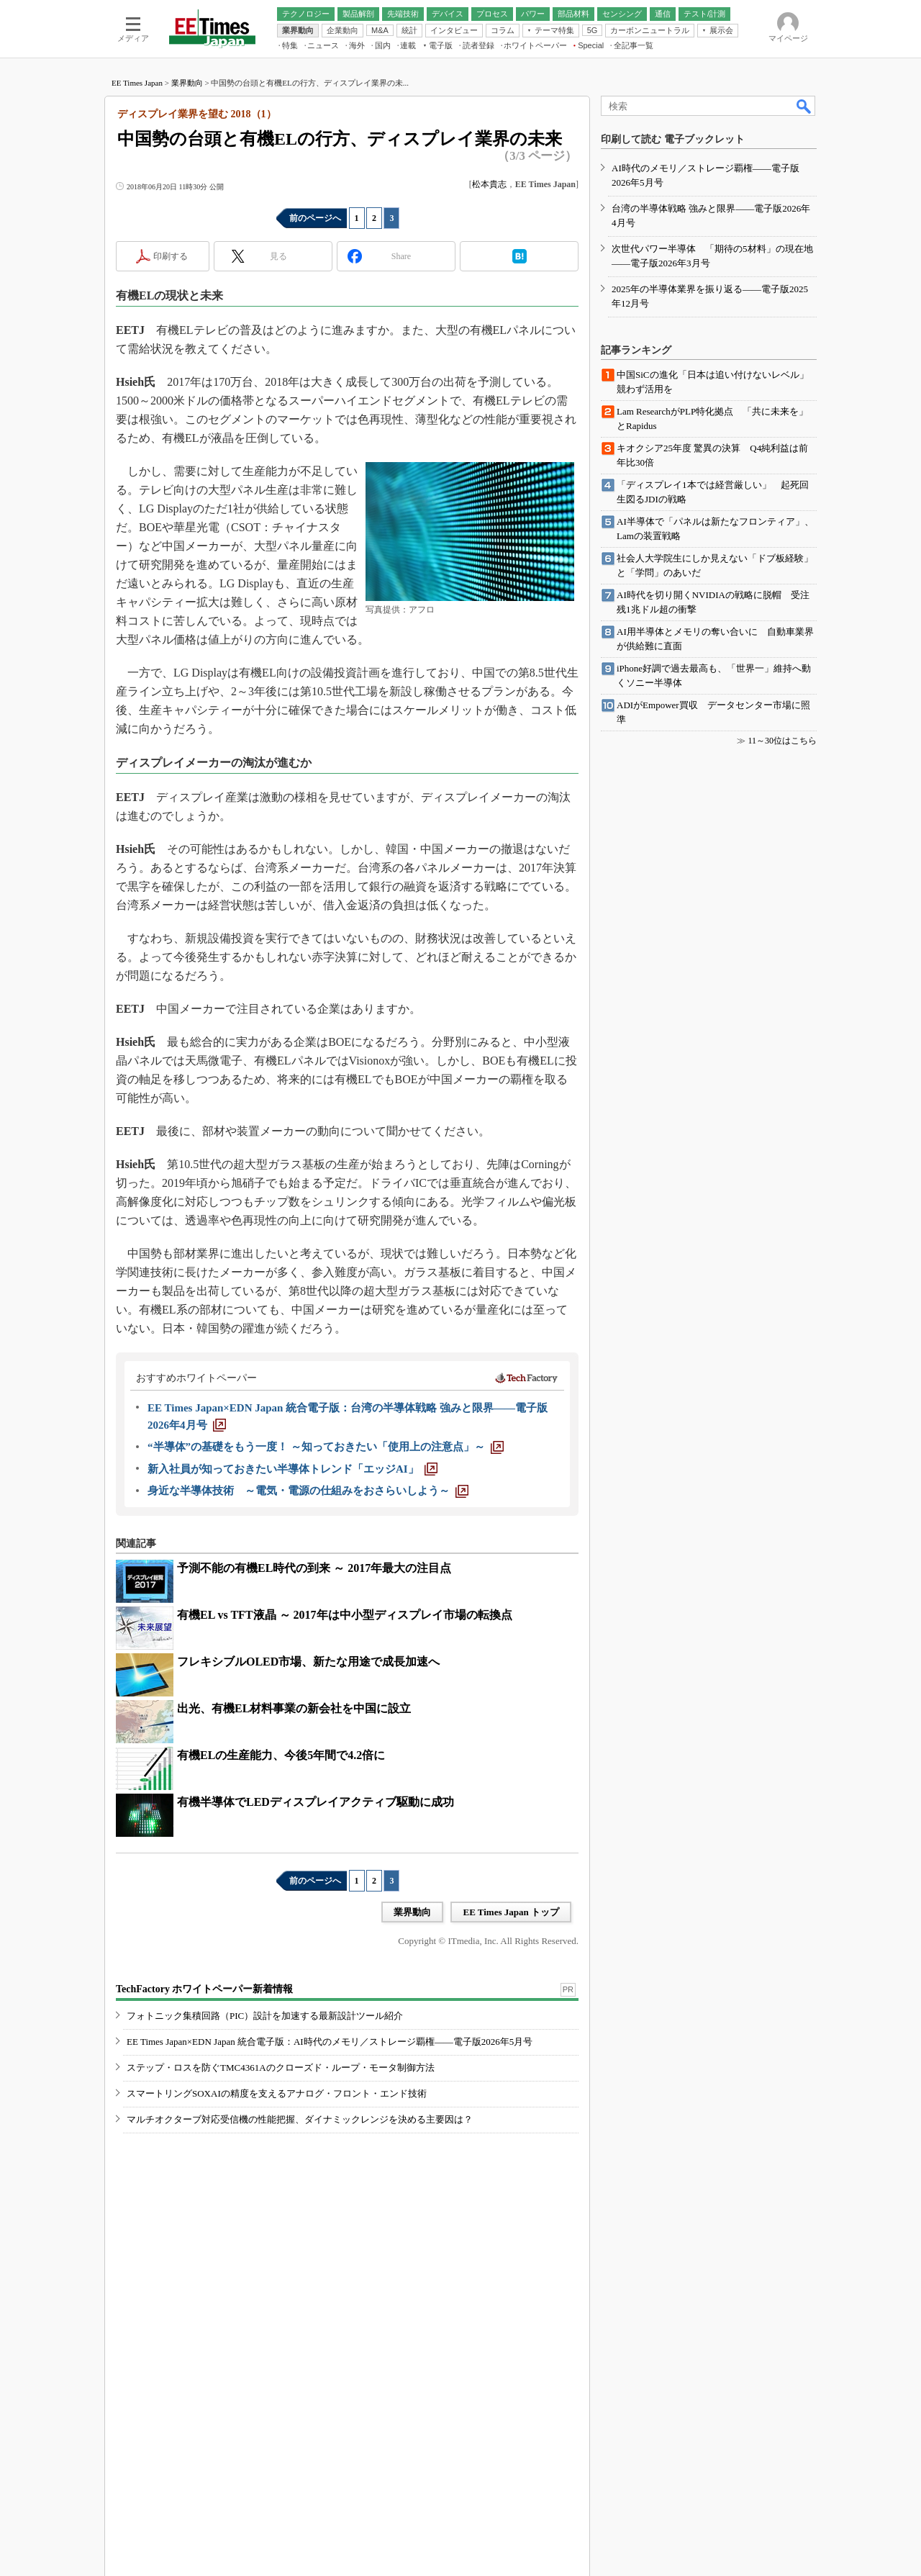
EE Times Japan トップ (511, 1912)
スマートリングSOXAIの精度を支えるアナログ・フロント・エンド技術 (277, 2093)
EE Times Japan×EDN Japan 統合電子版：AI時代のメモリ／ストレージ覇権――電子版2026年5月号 (329, 2041)
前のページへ (315, 218)
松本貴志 (489, 184)
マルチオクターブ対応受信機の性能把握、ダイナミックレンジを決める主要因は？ (300, 2119)
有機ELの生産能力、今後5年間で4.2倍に (281, 1755)
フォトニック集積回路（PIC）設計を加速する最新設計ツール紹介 (265, 2015)
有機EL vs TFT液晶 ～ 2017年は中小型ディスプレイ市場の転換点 (344, 1615)
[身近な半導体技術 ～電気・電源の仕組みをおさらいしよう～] (308, 1490)
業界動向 (187, 82)
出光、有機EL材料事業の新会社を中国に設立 (294, 1708)
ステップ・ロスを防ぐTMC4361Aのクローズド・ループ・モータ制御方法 (281, 2067)
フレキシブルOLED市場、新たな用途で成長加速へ (308, 1661)
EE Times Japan (137, 82)
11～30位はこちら (782, 741)
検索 (804, 106)
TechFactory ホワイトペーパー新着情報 (204, 1989)
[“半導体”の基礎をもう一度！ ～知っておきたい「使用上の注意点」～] (326, 1446)
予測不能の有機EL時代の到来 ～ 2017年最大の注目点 (314, 1568)
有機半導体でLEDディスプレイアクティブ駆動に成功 (315, 1802)
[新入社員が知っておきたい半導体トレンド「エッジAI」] (292, 1469)
